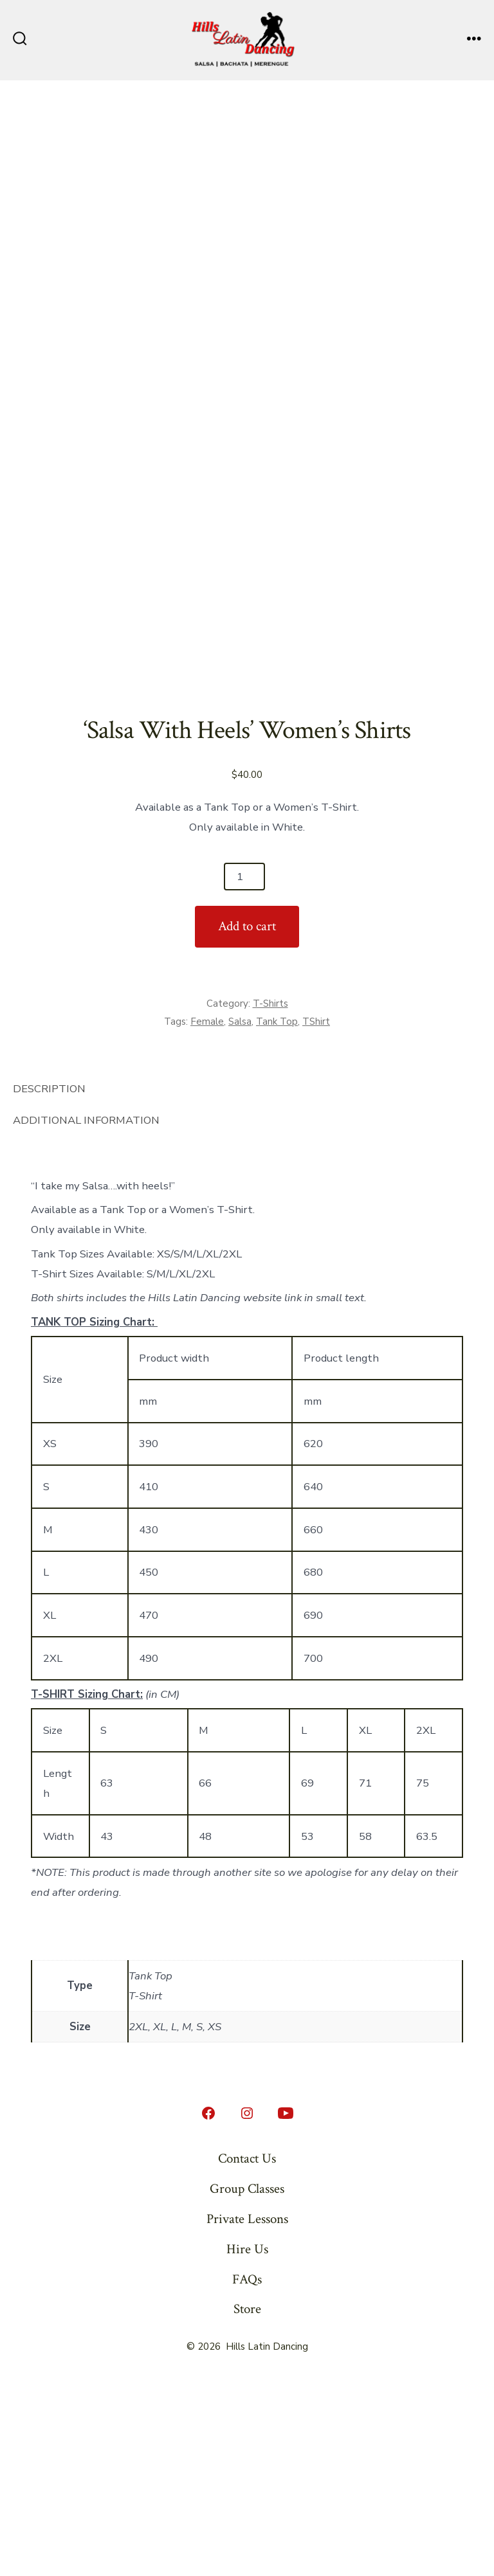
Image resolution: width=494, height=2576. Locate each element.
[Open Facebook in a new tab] (208, 2307)
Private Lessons (247, 2413)
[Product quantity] (244, 1070)
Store (247, 2503)
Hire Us (247, 2443)
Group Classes (247, 2382)
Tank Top (277, 1215)
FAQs (247, 2472)
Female (207, 1215)
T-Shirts (270, 1197)
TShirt (316, 1215)
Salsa (240, 1215)
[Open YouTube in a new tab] (286, 2307)
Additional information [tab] (86, 1314)
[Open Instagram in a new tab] (247, 2307)
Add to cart (247, 1120)
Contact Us (247, 2352)
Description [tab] (49, 1282)
